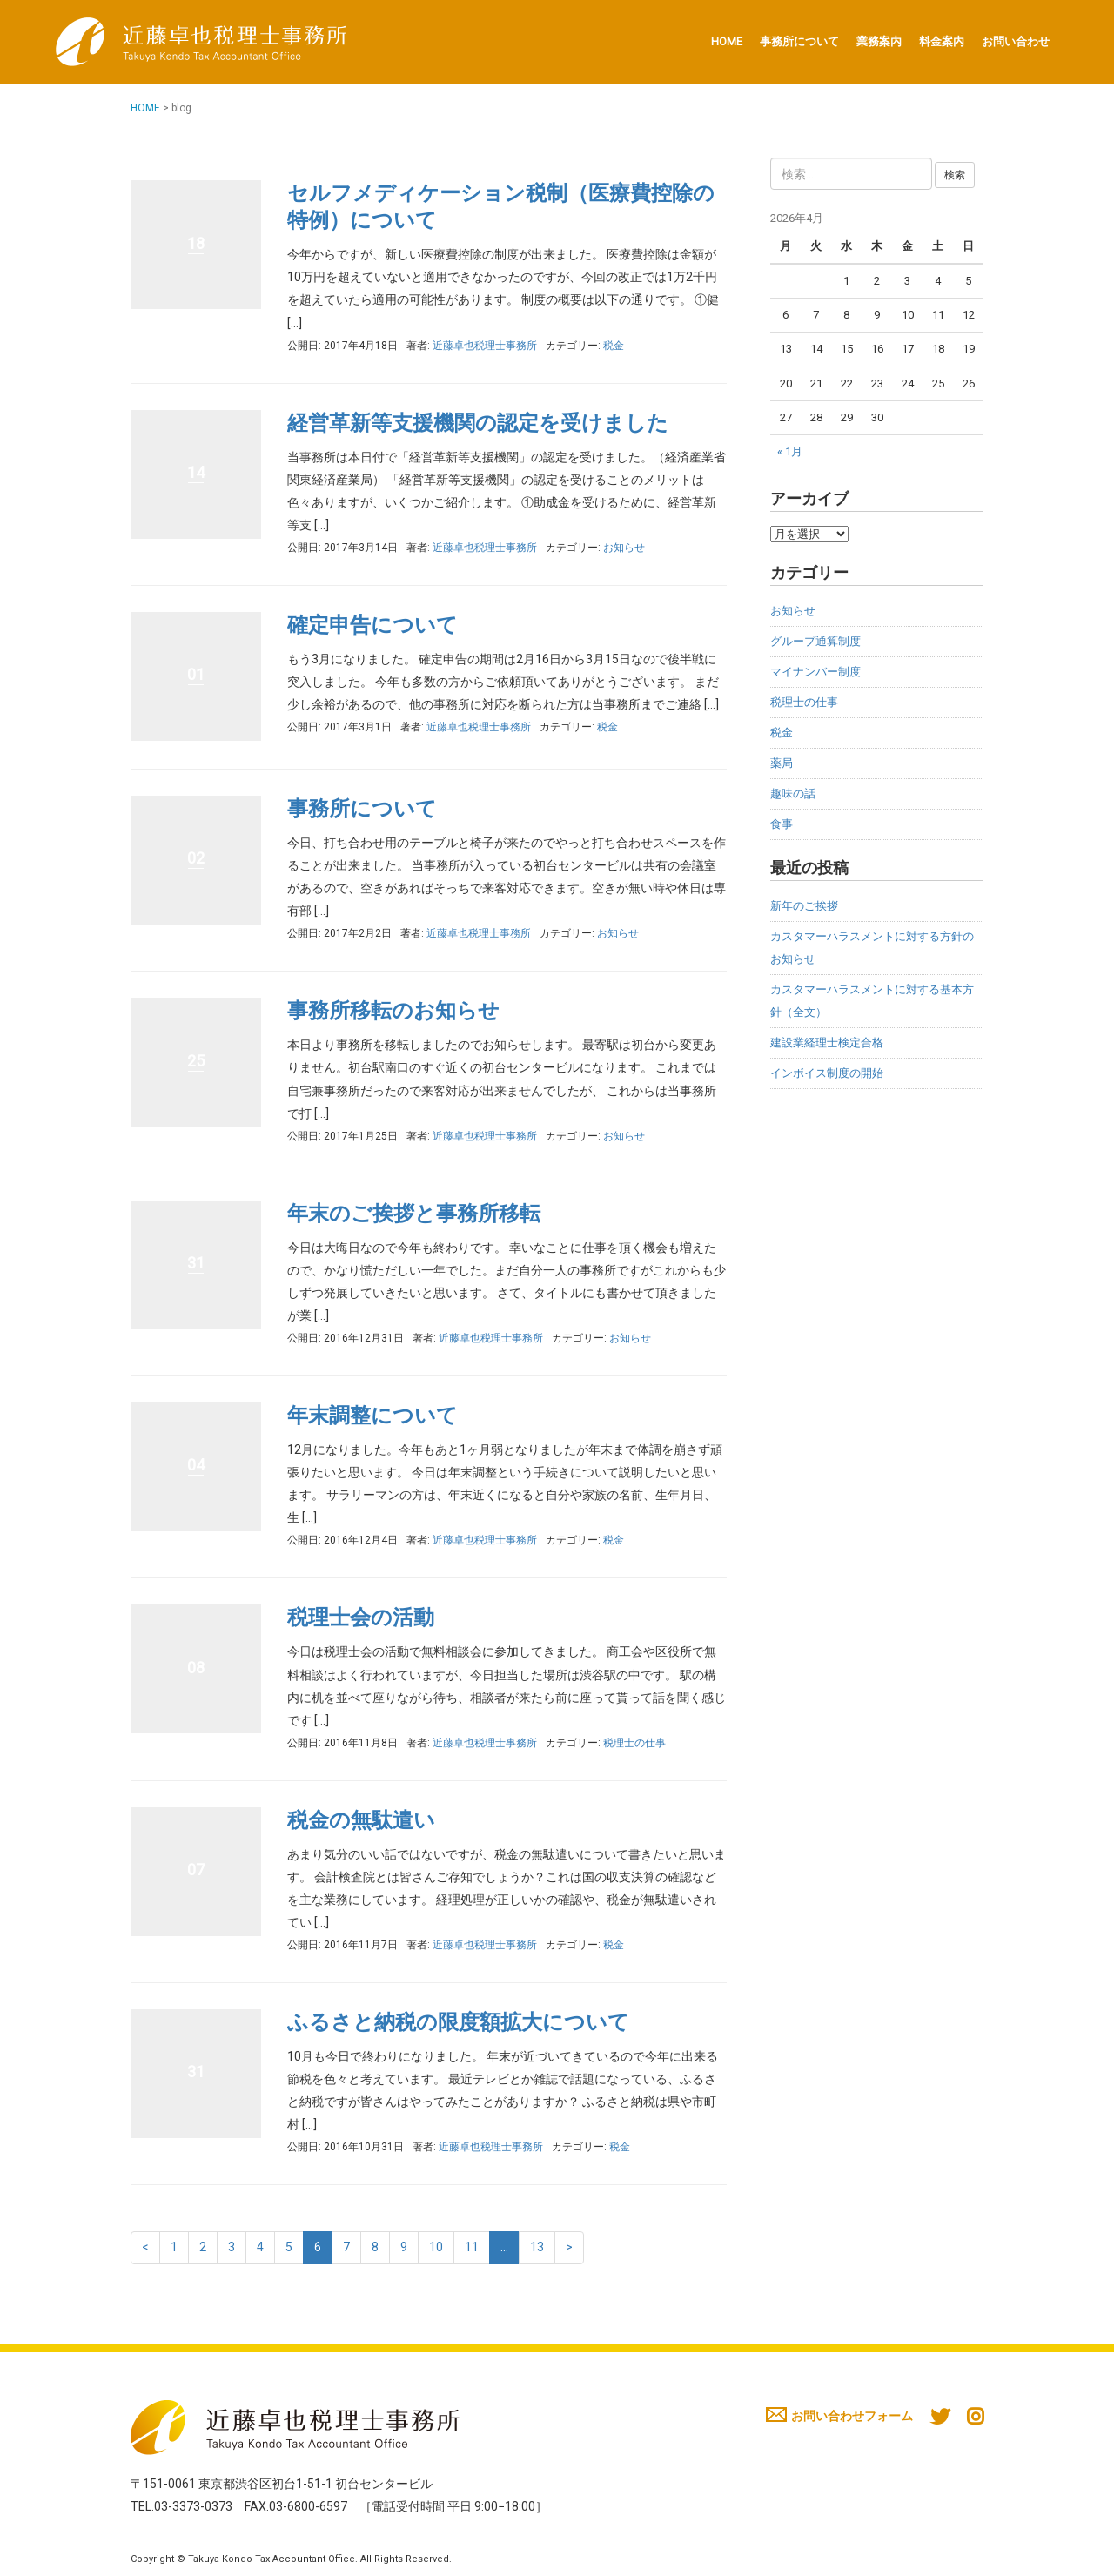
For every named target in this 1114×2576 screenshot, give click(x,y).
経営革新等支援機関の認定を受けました (477, 423)
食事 (781, 824)
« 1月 (789, 451)
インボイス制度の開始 (826, 1072)
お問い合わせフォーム (839, 2416)
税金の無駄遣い (361, 1820)
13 (537, 2247)
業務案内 (879, 41)
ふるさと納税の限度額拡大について (458, 2022)
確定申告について (372, 625)
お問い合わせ (1016, 41)
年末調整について (372, 1415)
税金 (613, 346)
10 (436, 2247)
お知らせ (624, 547)
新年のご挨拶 (804, 905)
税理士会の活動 (360, 1617)
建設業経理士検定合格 (826, 1042)
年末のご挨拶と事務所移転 (413, 1213)
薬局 (781, 763)
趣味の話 (792, 793)
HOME (726, 41)
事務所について (799, 41)
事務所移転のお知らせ (393, 1011)
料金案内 (941, 41)
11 (472, 2247)
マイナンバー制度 (815, 671)
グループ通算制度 (815, 641)
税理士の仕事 (634, 1743)
